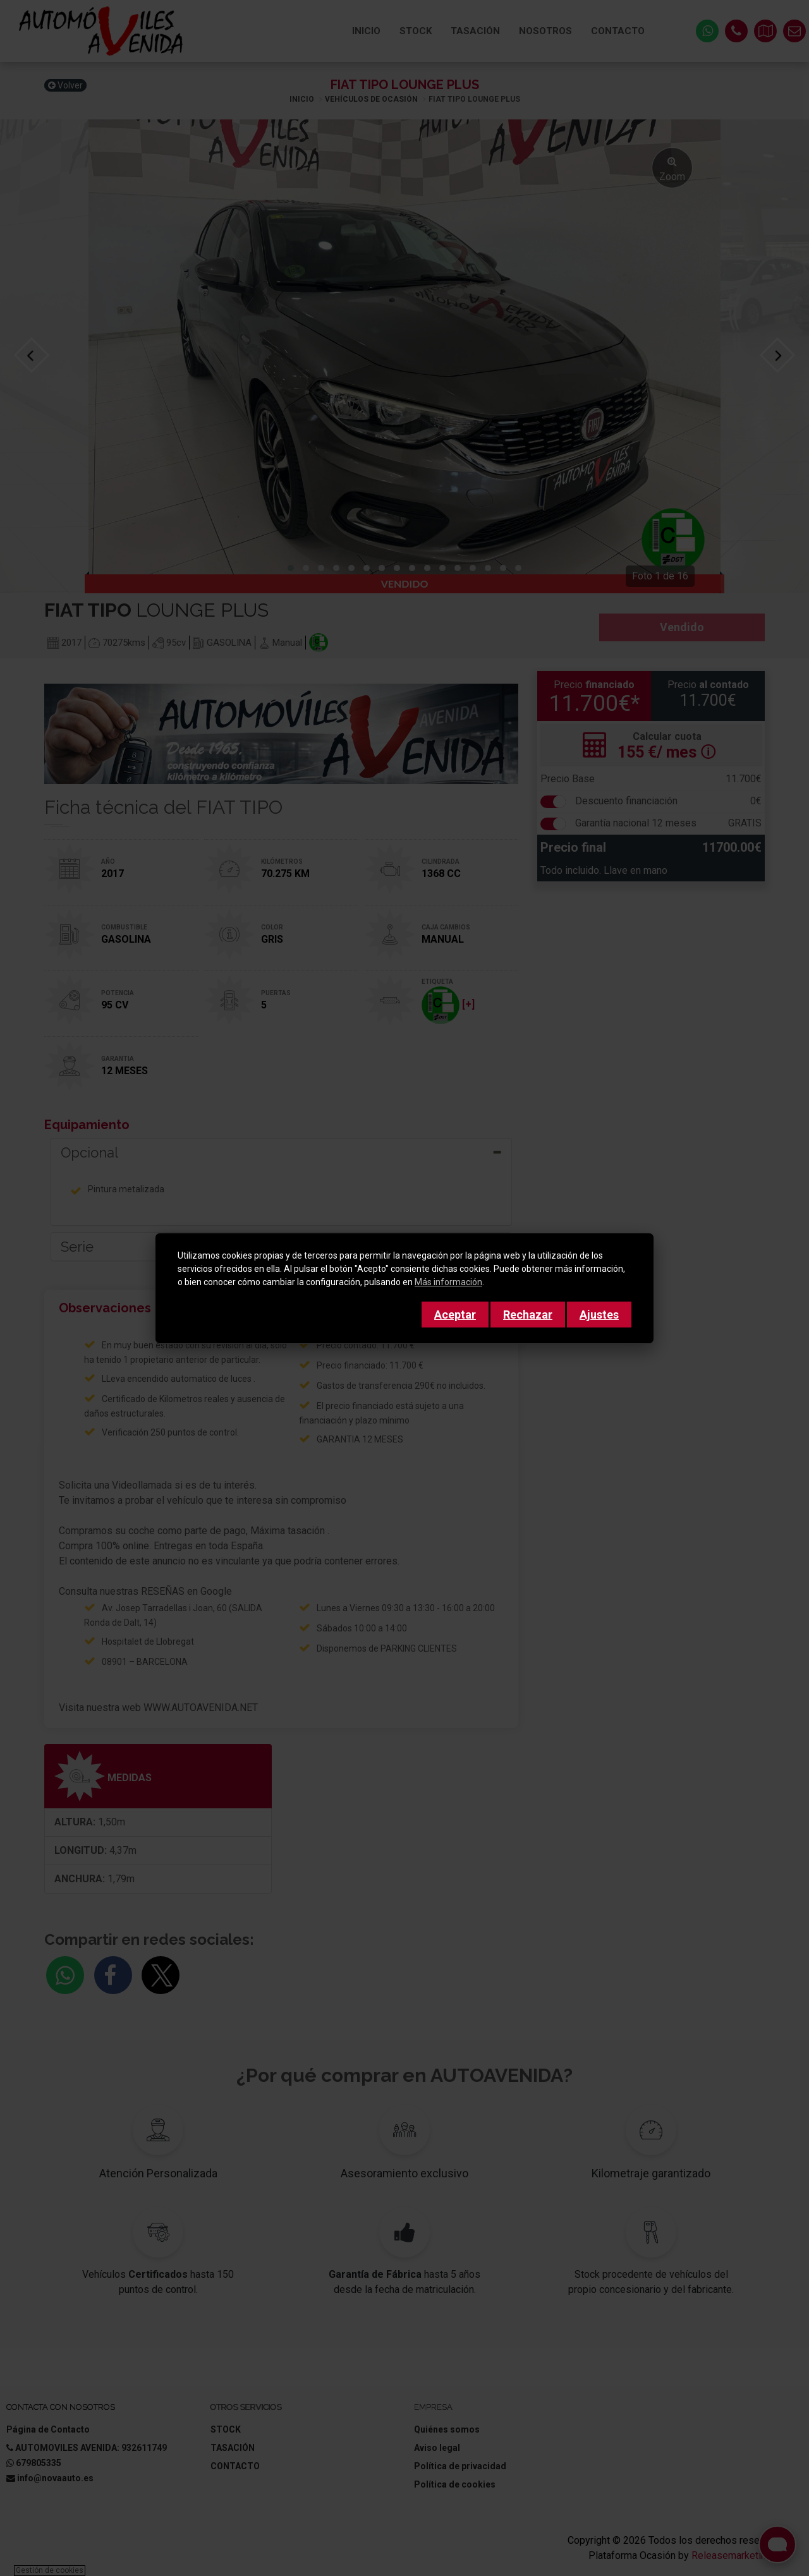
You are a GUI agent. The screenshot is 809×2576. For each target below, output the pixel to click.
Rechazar (527, 1314)
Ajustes (599, 1314)
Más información (448, 1282)
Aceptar (455, 1314)
